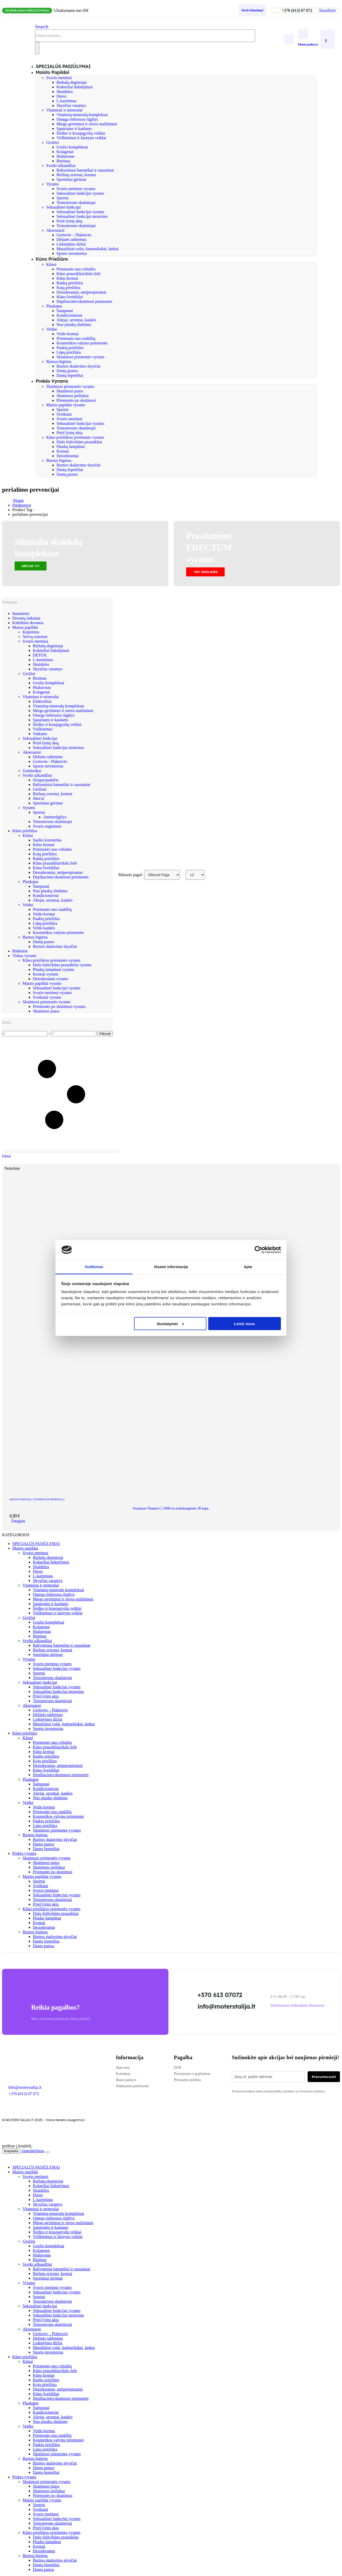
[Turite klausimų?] (252, 10)
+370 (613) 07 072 (23, 2094)
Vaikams (40, 734)
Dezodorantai (67, 456)
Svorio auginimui (47, 826)
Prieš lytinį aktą (69, 221)
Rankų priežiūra (69, 283)
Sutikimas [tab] (94, 1266)
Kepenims (31, 632)
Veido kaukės (44, 928)
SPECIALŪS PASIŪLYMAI (36, 1543)
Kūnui (51, 264)
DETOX (40, 655)
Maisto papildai (52, 72)
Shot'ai (38, 798)
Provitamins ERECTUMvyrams (209, 547)
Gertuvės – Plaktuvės (73, 235)
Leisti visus (244, 1323)
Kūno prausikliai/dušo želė (78, 273)
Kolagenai (64, 151)
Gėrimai (39, 789)
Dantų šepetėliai (69, 375)
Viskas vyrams (24, 955)
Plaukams (54, 306)
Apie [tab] (248, 1266)
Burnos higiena (58, 361)
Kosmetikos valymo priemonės (82, 343)
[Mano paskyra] (308, 37)
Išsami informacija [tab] (171, 1266)
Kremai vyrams (45, 974)
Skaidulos (64, 91)
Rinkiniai (20, 951)
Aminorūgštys (54, 817)
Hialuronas (65, 156)
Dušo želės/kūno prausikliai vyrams (62, 965)
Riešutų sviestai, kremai (76, 175)
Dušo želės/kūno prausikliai (79, 442)
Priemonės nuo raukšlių (75, 338)
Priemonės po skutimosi (76, 400)
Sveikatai (64, 414)
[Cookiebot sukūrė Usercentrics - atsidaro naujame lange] (258, 1250)
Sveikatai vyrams (47, 997)
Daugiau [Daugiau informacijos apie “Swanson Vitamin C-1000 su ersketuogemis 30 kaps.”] (18, 1521)
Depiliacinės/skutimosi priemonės (84, 301)
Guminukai (32, 771)
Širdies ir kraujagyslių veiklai (80, 133)
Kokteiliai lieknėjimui (74, 87)
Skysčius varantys (71, 105)
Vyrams (52, 184)
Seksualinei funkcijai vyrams (80, 193)
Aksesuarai (55, 230)
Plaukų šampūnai (70, 446)
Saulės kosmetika (47, 840)
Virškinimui (42, 729)
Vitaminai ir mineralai (64, 110)
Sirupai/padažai (46, 780)
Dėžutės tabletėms (71, 239)
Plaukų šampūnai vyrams (53, 969)
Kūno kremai (67, 278)
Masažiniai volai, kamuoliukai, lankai (87, 249)
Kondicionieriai (69, 315)
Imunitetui (21, 613)
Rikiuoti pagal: (131, 875)
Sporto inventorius (71, 253)
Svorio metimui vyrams (75, 188)
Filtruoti (105, 1034)
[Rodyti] (195, 875)
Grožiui (52, 142)
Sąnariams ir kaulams (74, 128)
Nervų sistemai (35, 636)
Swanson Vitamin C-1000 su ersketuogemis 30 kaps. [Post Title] (171, 1508)
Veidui (51, 329)
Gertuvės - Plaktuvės (50, 761)
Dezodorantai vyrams (50, 979)
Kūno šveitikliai (69, 297)
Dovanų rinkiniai (26, 618)
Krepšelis (11, 2151)
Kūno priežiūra (52, 259)
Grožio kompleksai (72, 147)
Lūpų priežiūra (68, 352)
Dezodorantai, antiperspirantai (81, 292)
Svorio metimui (59, 78)
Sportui (62, 198)
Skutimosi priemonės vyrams (80, 357)
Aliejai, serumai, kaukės (76, 320)
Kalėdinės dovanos (27, 623)
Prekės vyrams (52, 381)
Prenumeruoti (324, 2076)
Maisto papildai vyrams (65, 405)
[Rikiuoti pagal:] (162, 875)
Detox (61, 96)
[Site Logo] (18, 45)
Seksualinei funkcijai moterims (82, 216)
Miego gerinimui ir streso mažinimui (86, 124)
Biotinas (63, 161)
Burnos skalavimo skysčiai (78, 366)
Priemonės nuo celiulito (76, 269)
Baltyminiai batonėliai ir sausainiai (85, 170)
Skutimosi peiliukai (72, 396)
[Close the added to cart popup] (47, 2152)
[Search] (37, 48)
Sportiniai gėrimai (71, 179)
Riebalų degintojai (71, 82)
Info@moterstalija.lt (24, 2087)
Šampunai (64, 310)
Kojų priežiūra (68, 287)
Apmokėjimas (32, 2151)
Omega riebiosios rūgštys (77, 119)
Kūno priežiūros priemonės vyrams (75, 437)
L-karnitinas (66, 101)
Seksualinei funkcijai (63, 207)
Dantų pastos (67, 371)
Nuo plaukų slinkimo (73, 324)
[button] (327, 10)
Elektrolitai (42, 701)
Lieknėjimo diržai (71, 244)
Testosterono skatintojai (76, 202)
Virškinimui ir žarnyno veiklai (81, 138)
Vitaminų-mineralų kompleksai (82, 115)
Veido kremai (67, 334)
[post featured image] (164, 1490)
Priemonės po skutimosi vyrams (59, 1006)
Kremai (62, 451)
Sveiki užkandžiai (60, 165)
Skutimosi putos (69, 391)
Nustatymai (170, 1323)
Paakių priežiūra (69, 347)
